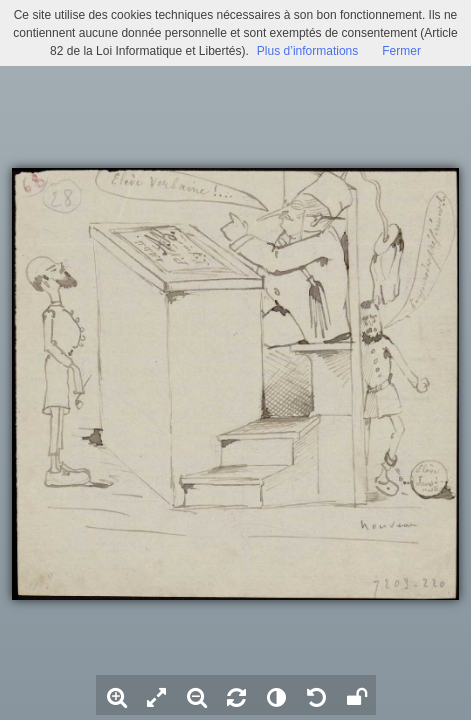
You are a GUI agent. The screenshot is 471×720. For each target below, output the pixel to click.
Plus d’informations (307, 51)
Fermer (401, 51)
